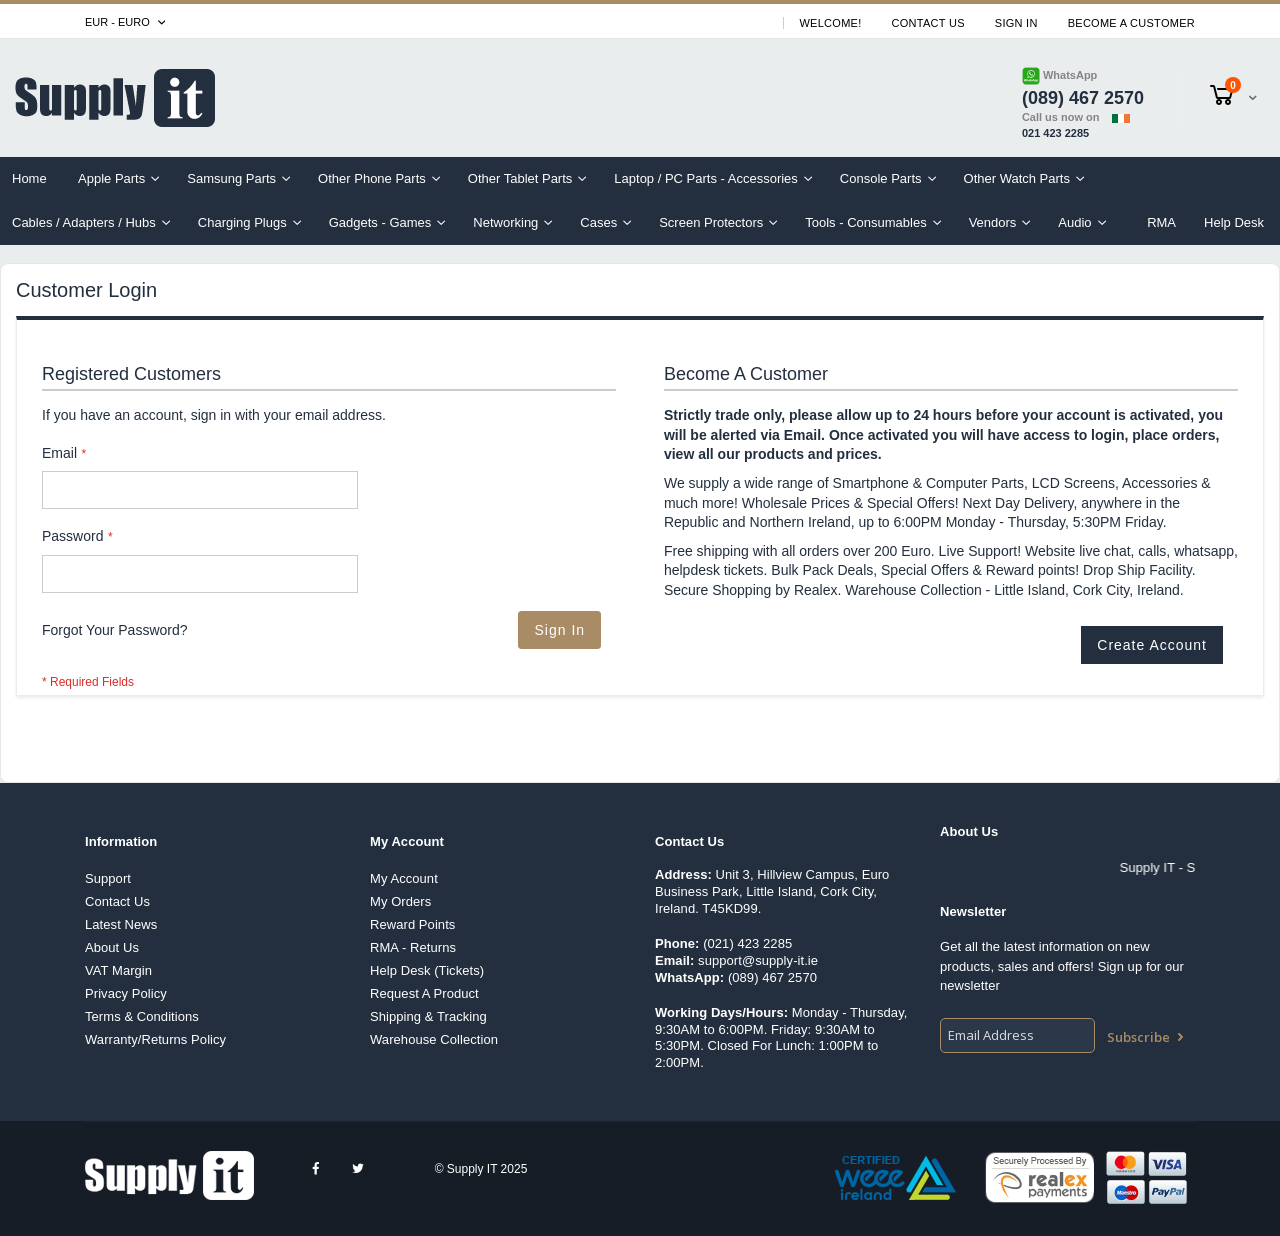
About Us (112, 947)
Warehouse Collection (434, 1039)
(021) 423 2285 (747, 943)
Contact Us (928, 23)
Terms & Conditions (142, 1016)
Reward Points (412, 924)
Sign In (1016, 23)
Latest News (121, 924)
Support (108, 878)
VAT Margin (118, 970)
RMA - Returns (413, 947)
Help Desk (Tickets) (427, 970)
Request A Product (424, 993)
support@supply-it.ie (758, 960)
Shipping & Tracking (428, 1016)
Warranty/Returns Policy (155, 1039)
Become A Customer (1131, 23)
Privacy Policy (126, 993)
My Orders (400, 901)
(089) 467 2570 (772, 977)
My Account (404, 878)
